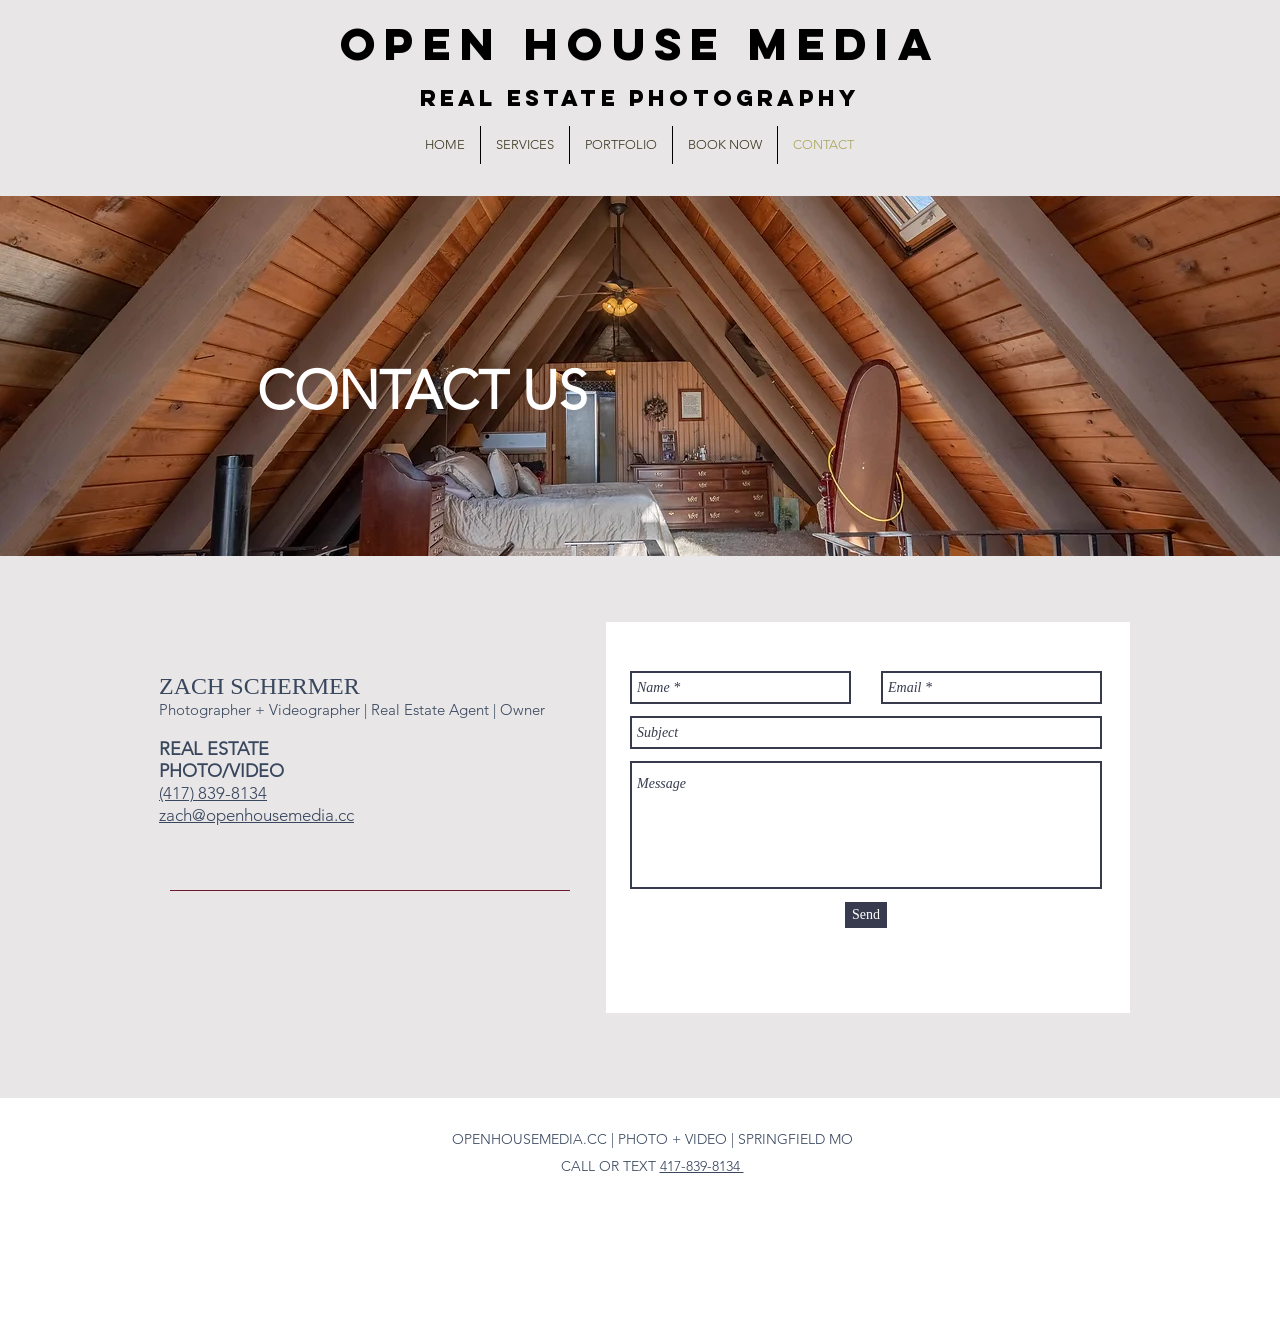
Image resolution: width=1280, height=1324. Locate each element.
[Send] (866, 915)
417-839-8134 (702, 1166)
